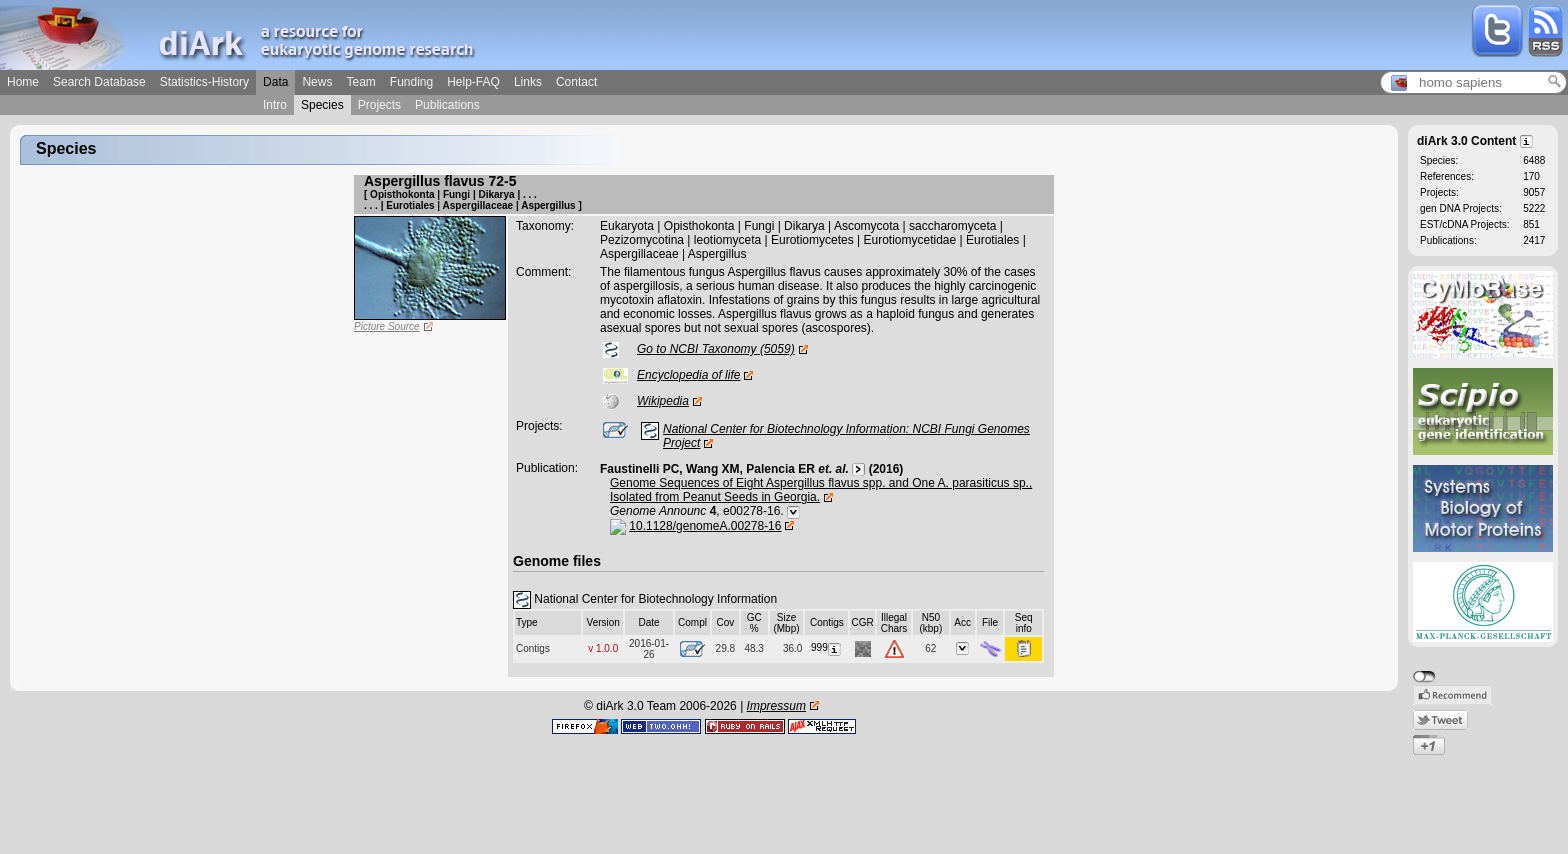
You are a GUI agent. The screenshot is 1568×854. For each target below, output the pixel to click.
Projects (379, 105)
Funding (411, 82)
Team (360, 82)
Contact (576, 82)
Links (528, 82)
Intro (275, 105)
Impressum (776, 706)
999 (827, 647)
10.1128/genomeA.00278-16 (705, 526)
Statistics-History (204, 82)
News (317, 82)
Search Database (99, 82)
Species (322, 105)
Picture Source (387, 326)
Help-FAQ (473, 82)
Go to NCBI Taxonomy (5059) (716, 349)
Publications (447, 105)
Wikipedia (663, 401)
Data (275, 82)
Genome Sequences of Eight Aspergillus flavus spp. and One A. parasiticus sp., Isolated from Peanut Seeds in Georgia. (821, 490)
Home (23, 82)
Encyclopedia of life (688, 375)
